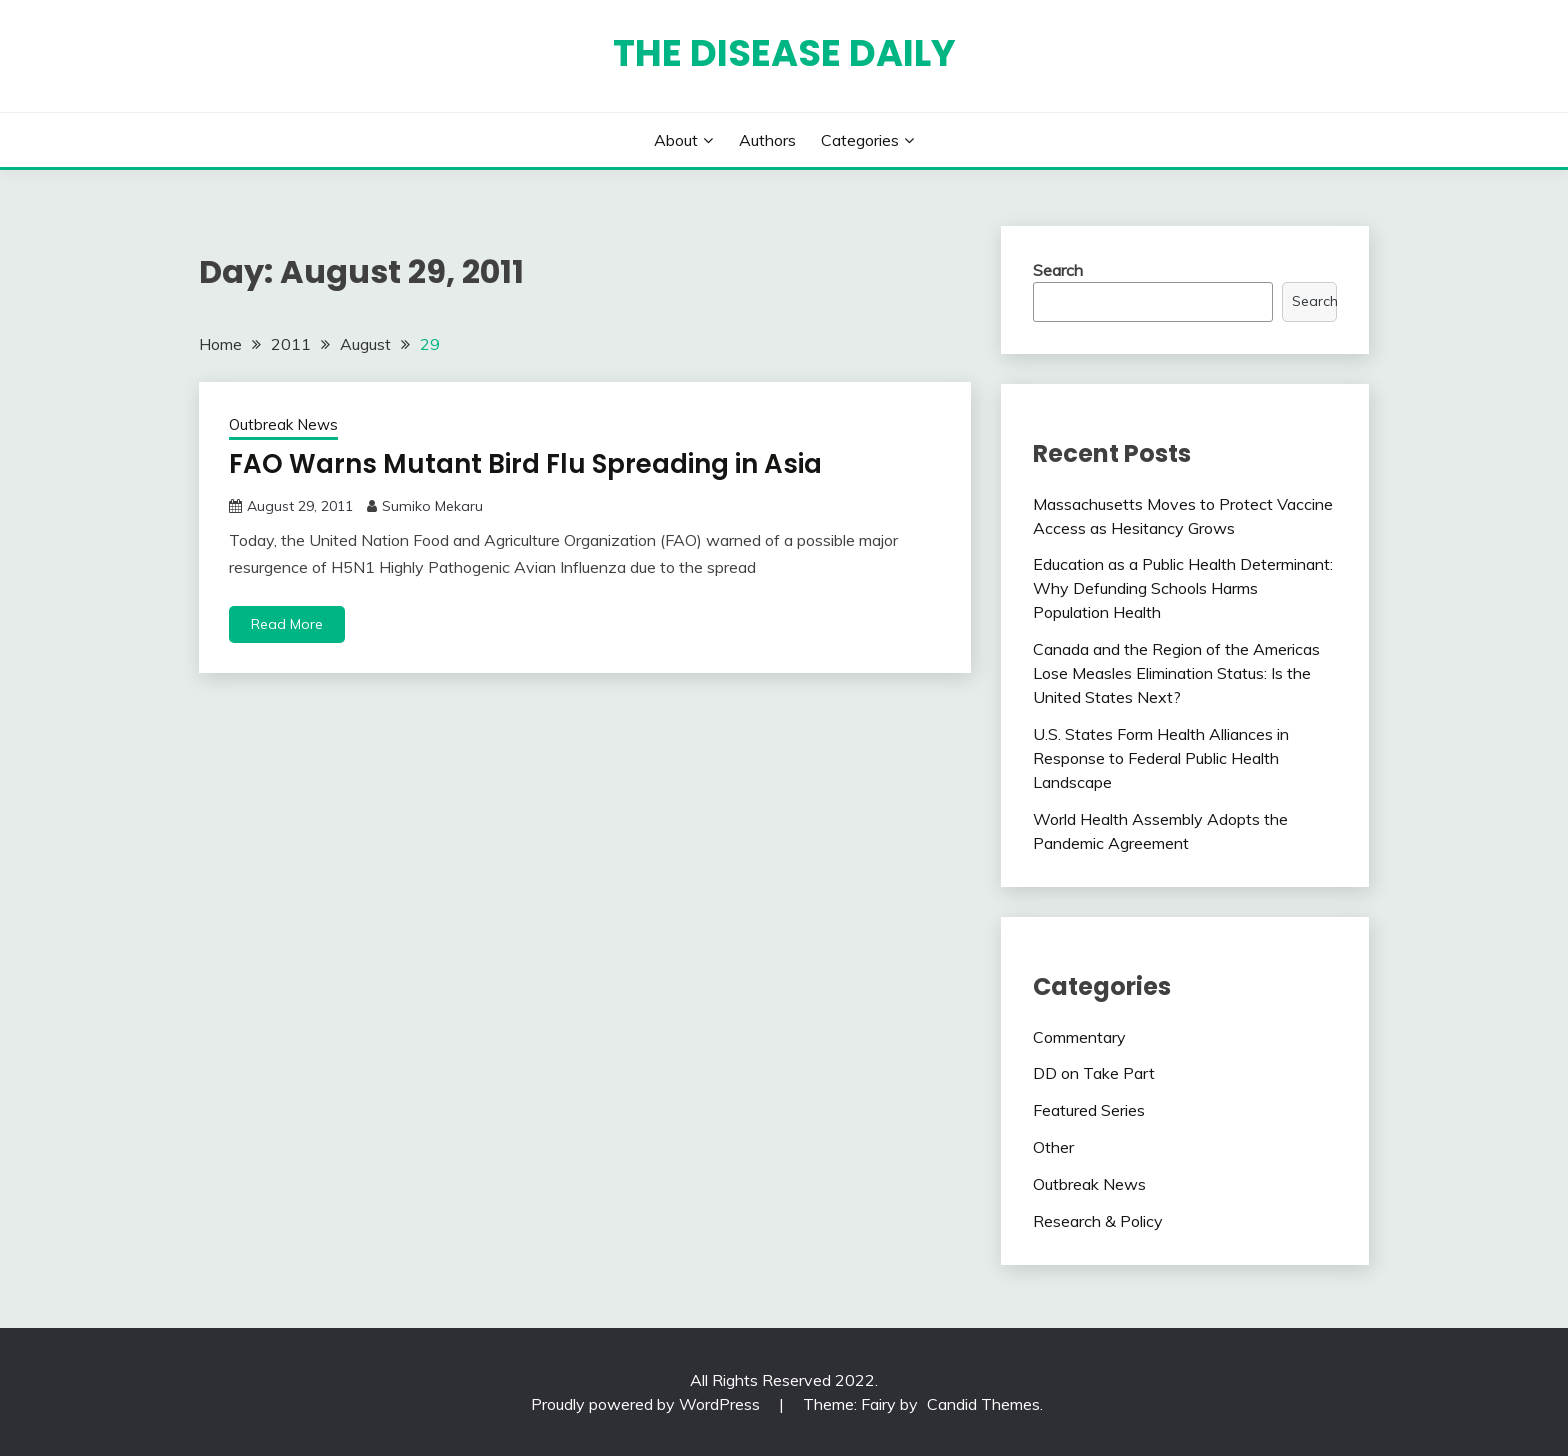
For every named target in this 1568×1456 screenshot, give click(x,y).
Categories (860, 140)
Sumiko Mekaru (432, 506)
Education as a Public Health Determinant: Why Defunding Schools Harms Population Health (1183, 588)
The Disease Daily (784, 53)
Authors (767, 140)
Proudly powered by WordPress (647, 1404)
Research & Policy (1098, 1221)
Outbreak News (283, 424)
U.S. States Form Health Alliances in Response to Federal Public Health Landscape (1161, 758)
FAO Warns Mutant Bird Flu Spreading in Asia (525, 464)
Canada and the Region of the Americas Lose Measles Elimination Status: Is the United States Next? (1176, 673)
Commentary (1079, 1037)
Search (1058, 270)
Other (1053, 1147)
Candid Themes (983, 1404)
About (676, 140)
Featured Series (1089, 1110)
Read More (287, 624)
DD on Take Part (1094, 1073)
